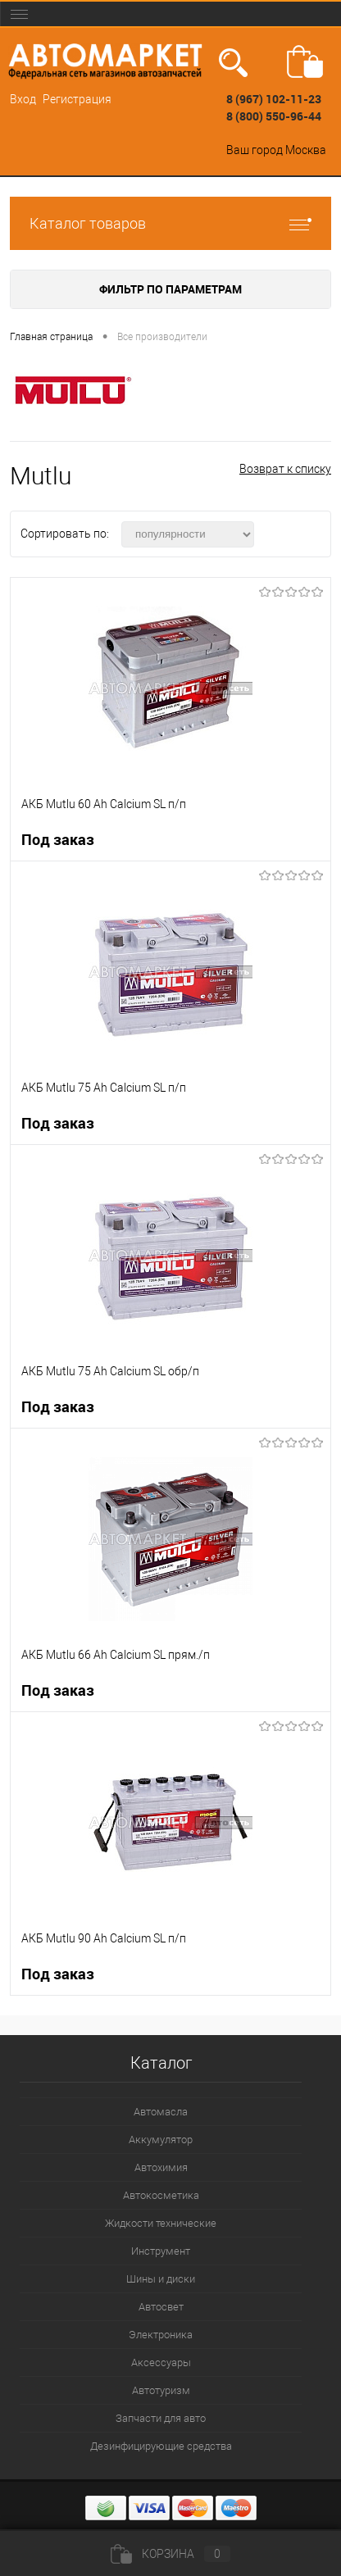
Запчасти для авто (161, 2418)
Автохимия (161, 2167)
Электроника (161, 2334)
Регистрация (77, 99)
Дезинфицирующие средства (161, 2446)
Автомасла (161, 2112)
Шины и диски (160, 2279)
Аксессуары (161, 2362)
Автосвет (161, 2307)
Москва (305, 150)
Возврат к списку (285, 468)
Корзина (170, 2553)
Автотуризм (161, 2390)
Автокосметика (161, 2195)
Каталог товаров (170, 223)
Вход (23, 99)
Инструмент (160, 2251)
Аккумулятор (161, 2139)
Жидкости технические (160, 2223)
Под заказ (57, 839)
